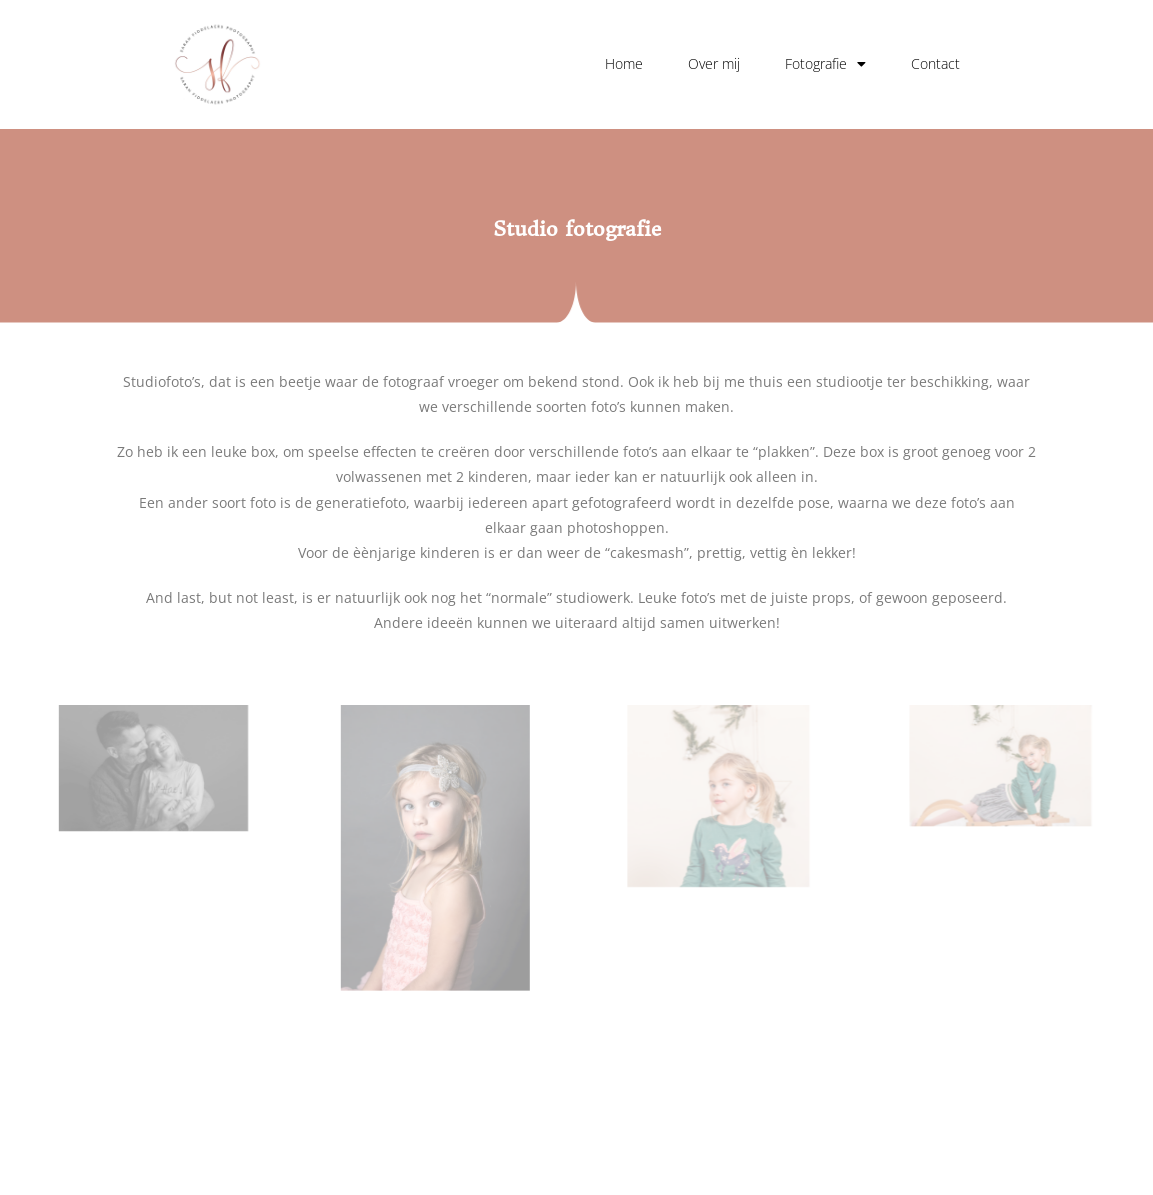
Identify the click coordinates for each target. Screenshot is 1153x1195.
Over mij (714, 63)
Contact (935, 63)
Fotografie (825, 64)
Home (624, 63)
